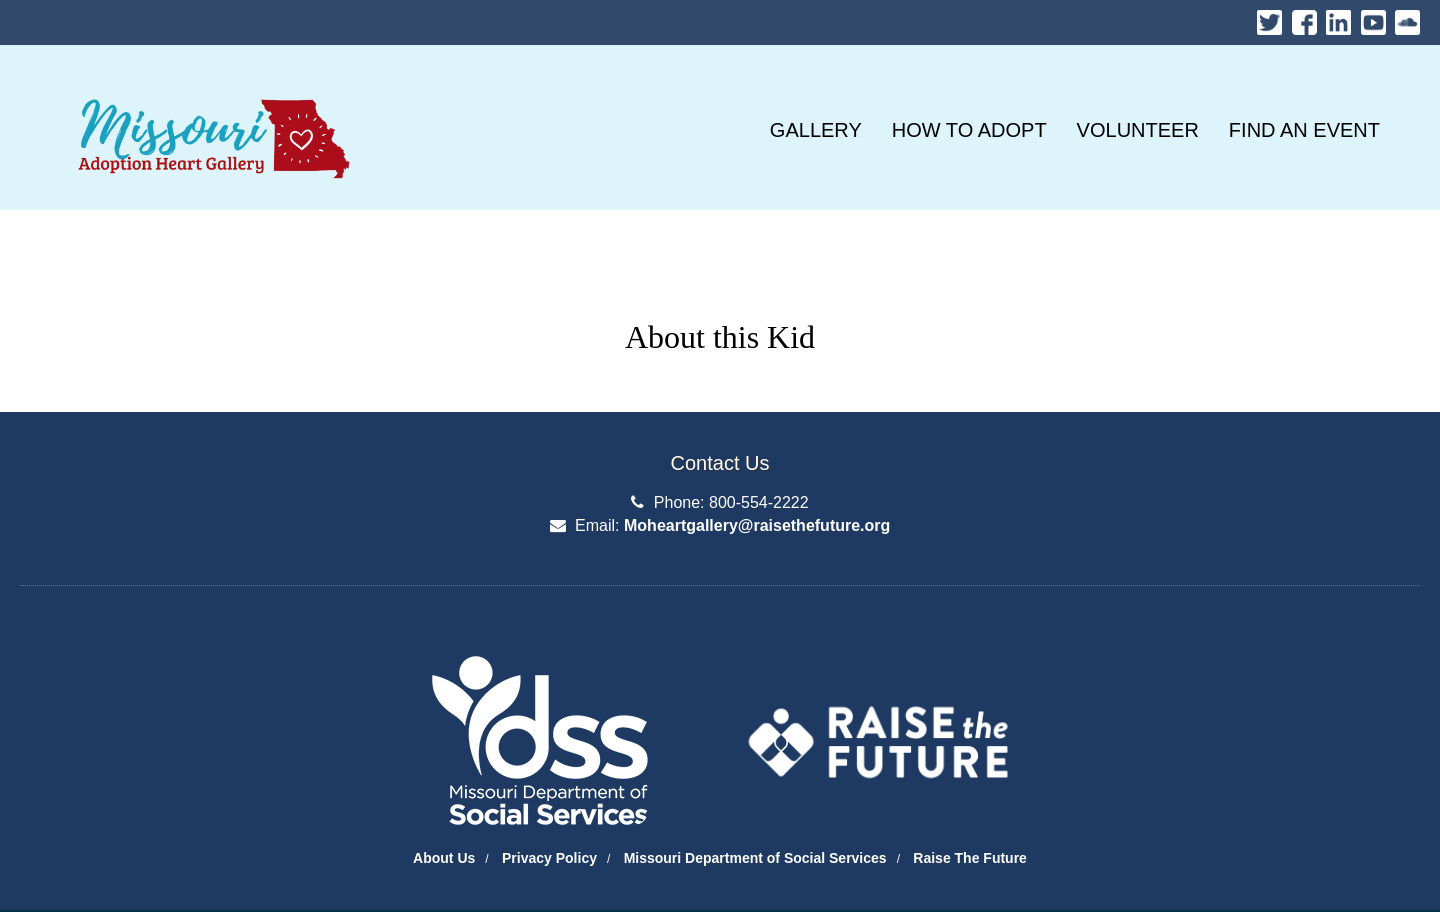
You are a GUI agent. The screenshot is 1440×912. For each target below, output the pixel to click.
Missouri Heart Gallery (210, 90)
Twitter (1269, 17)
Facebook (1304, 17)
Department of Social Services (35, 602)
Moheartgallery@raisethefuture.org (757, 525)
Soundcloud (1407, 17)
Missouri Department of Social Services (755, 858)
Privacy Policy (549, 858)
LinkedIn (1338, 17)
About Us (444, 858)
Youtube (1373, 17)
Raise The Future (970, 858)
